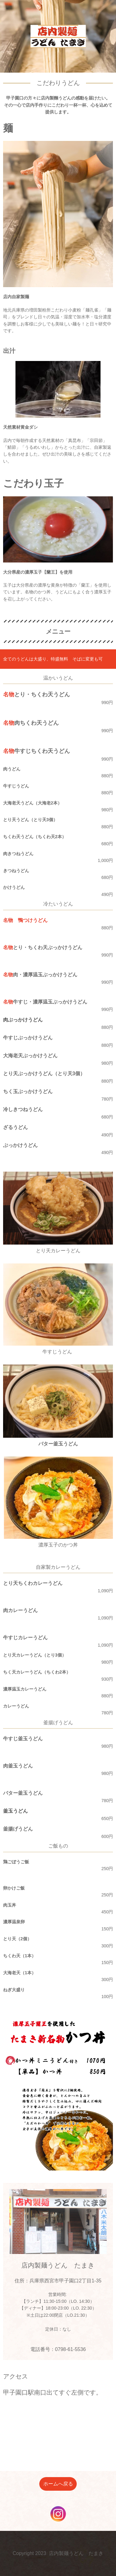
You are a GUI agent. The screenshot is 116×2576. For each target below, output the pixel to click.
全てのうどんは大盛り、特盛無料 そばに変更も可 (53, 658)
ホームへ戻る (58, 2483)
